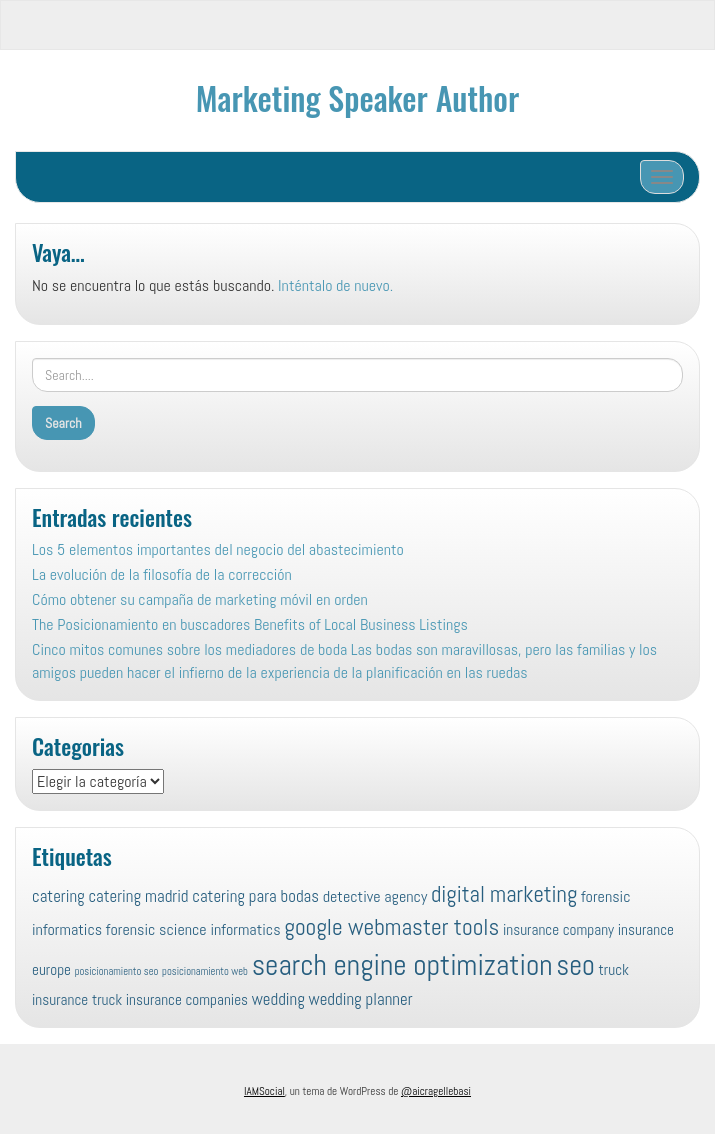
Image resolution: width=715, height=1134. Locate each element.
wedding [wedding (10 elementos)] (278, 999)
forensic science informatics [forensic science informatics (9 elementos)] (193, 929)
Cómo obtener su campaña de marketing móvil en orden (200, 599)
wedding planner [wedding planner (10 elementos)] (361, 999)
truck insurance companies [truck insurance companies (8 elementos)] (170, 999)
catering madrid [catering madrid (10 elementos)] (138, 896)
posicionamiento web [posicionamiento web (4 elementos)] (205, 971)
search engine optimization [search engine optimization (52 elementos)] (402, 965)
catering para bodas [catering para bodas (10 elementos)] (255, 896)
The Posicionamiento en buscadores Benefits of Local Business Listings (250, 624)
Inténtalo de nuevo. (335, 285)
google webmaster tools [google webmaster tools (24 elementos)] (391, 927)
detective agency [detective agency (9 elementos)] (375, 896)
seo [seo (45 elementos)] (575, 965)
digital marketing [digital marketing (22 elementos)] (504, 894)
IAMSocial (264, 1091)
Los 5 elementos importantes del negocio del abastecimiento (218, 549)
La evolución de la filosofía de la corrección (162, 574)
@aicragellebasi (436, 1091)
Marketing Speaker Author (357, 97)
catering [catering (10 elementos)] (58, 896)
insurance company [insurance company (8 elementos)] (558, 929)
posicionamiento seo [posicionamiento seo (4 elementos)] (117, 971)
